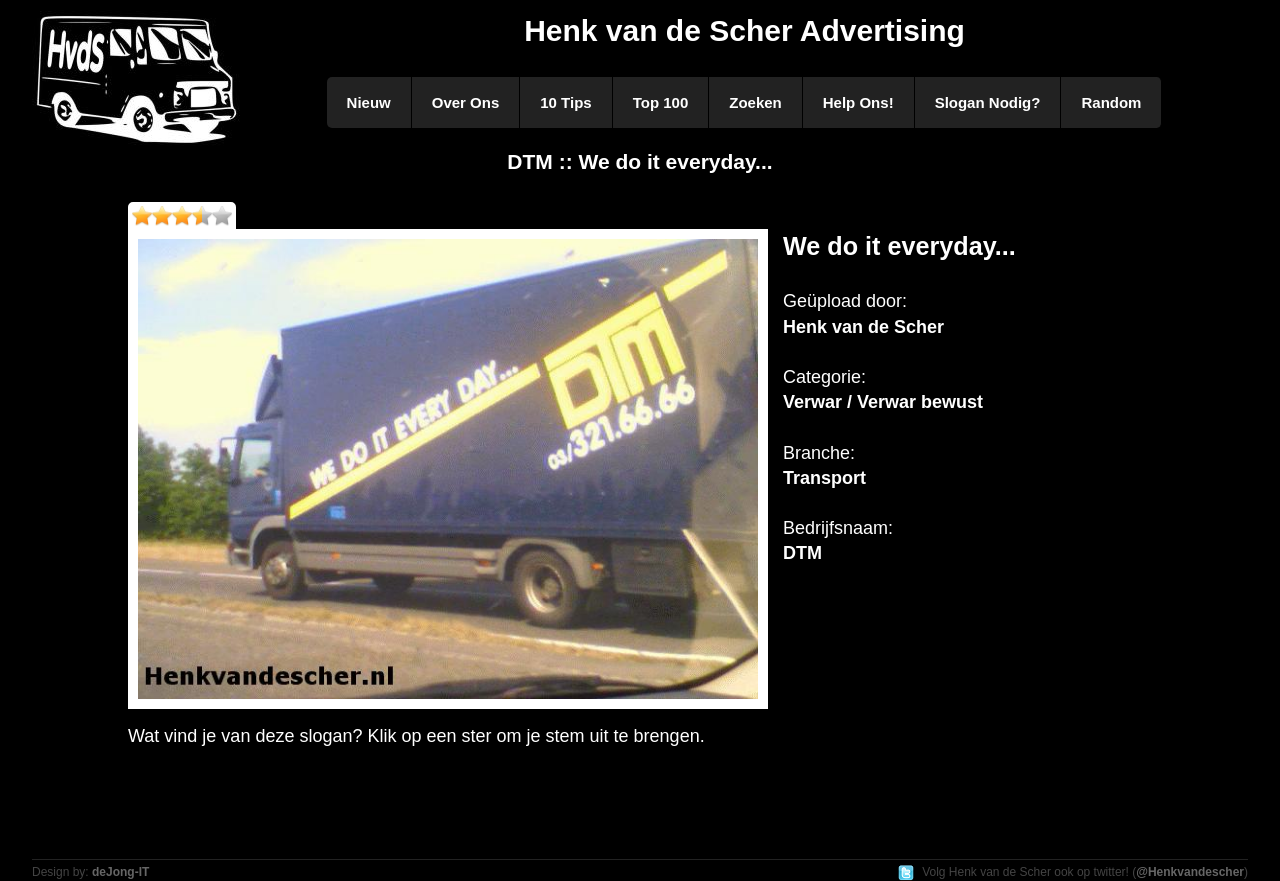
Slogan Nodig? (988, 102)
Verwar (812, 402)
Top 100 (661, 102)
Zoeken (755, 102)
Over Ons (466, 102)
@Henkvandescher (1190, 872)
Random (1111, 102)
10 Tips (565, 102)
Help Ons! (858, 102)
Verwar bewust (920, 402)
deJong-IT (120, 872)
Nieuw (369, 102)
